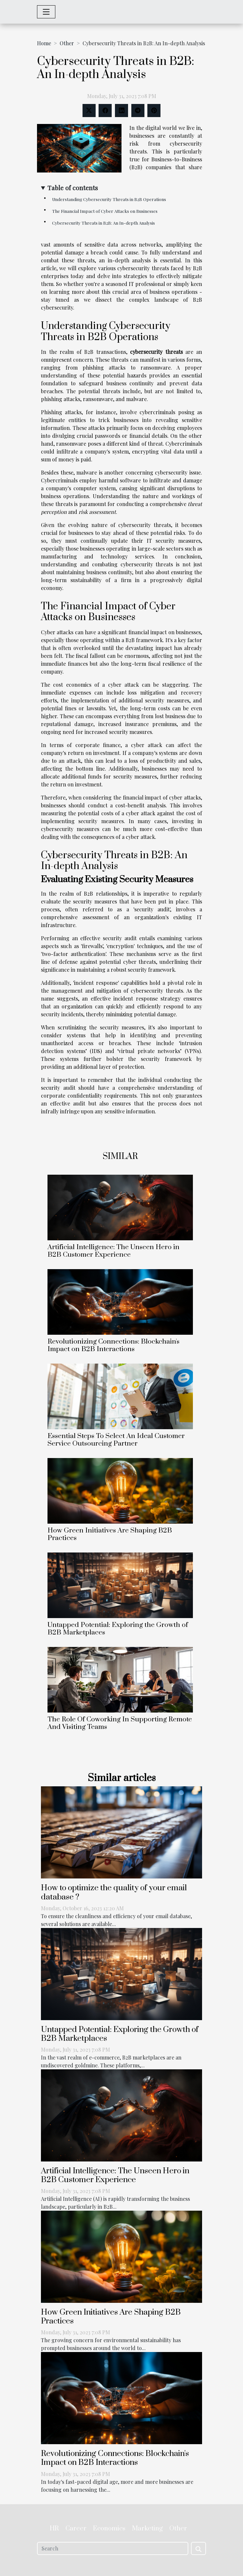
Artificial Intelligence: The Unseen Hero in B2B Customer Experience (113, 1251)
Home (44, 43)
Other (67, 43)
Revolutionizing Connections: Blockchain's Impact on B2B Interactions (113, 1345)
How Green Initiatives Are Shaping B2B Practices (109, 1534)
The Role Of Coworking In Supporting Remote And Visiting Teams (119, 1723)
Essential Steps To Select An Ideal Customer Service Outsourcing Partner (116, 1440)
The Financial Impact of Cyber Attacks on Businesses (105, 211)
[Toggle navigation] (46, 11)
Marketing (147, 2529)
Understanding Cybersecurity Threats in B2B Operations (109, 199)
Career (75, 2529)
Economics (109, 2529)
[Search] (112, 2548)
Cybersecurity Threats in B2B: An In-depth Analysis (103, 223)
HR (54, 2529)
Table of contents (72, 187)
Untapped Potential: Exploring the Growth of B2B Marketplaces (117, 1629)
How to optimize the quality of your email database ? (114, 1892)
